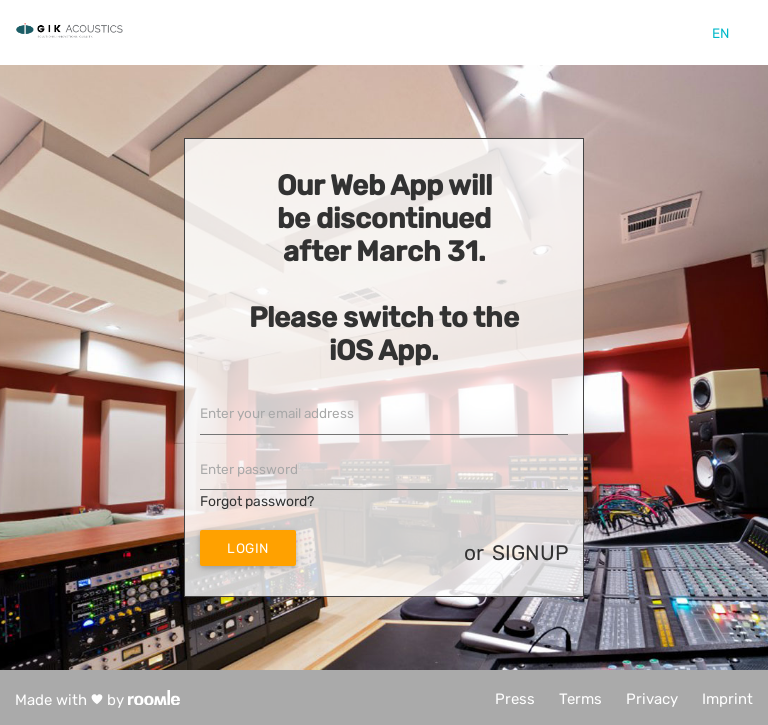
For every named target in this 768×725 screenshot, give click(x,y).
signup (530, 552)
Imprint (727, 699)
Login (248, 548)
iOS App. (384, 350)
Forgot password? (257, 501)
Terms (580, 699)
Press (515, 699)
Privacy (652, 699)
